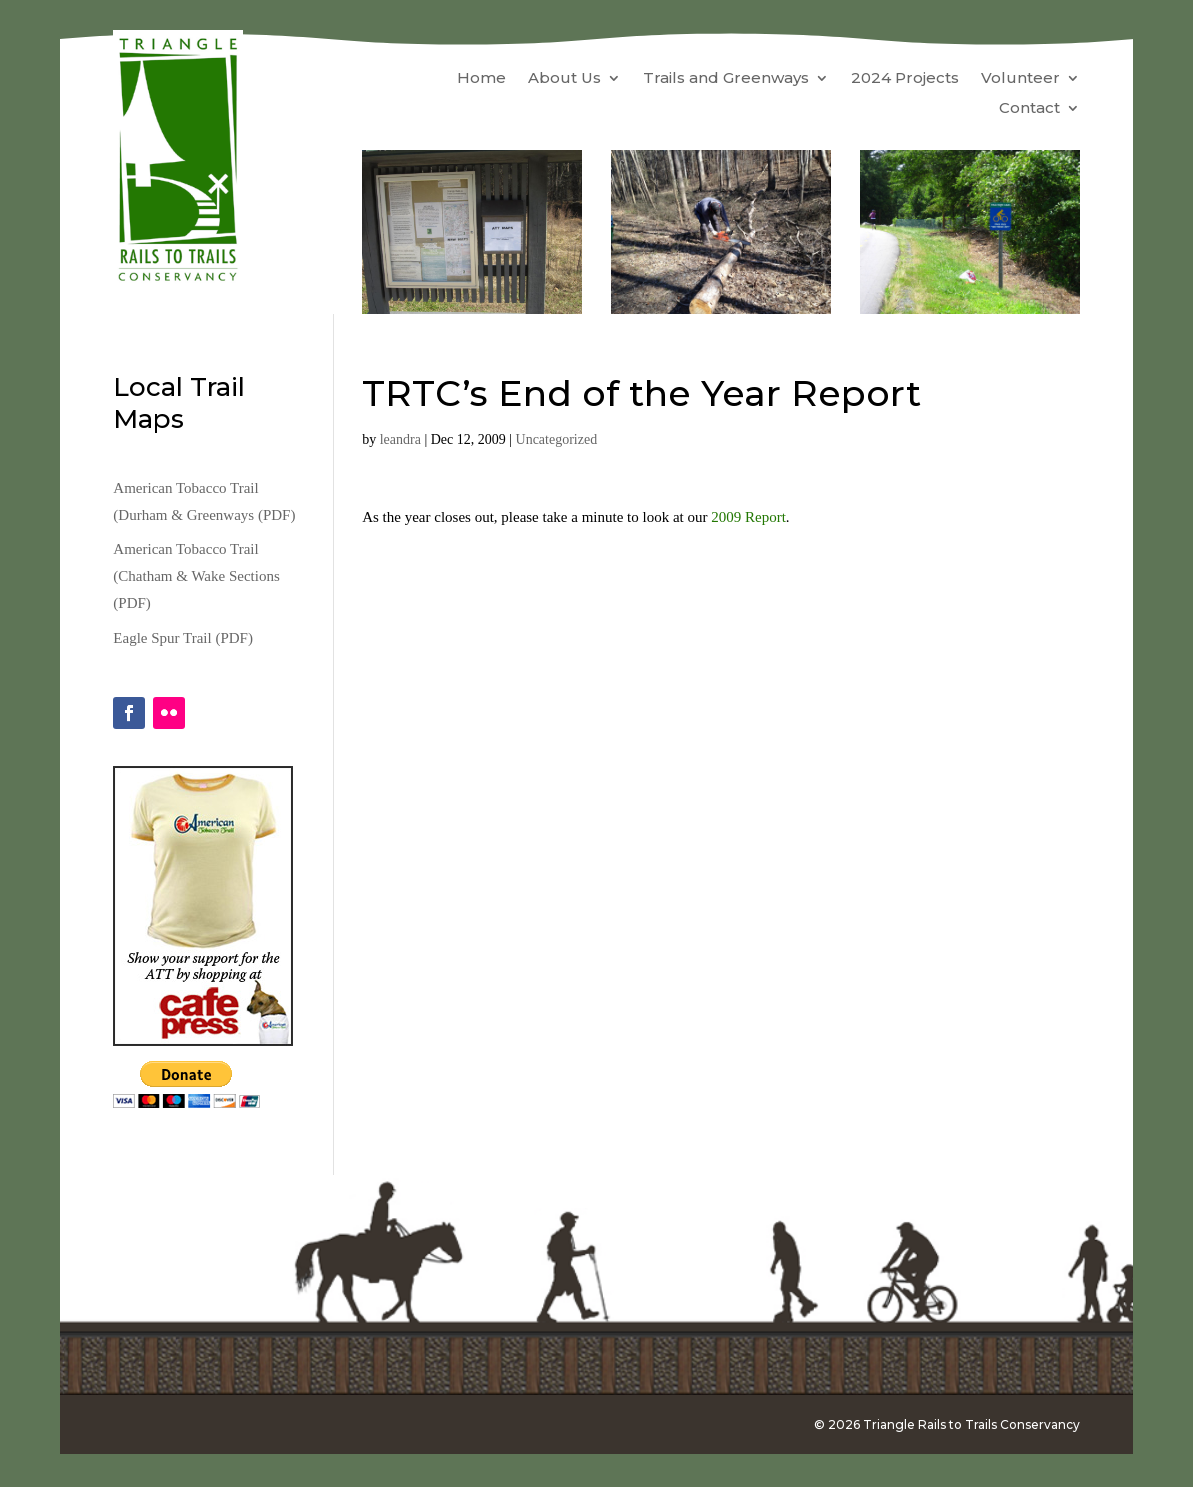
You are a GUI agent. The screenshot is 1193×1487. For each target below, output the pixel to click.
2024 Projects (905, 79)
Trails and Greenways (726, 79)
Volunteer (1020, 79)
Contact (1029, 109)
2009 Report (748, 517)
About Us (564, 79)
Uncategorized (557, 439)
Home (481, 79)
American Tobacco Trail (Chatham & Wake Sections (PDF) (196, 576)
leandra (400, 439)
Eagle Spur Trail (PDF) (183, 638)
